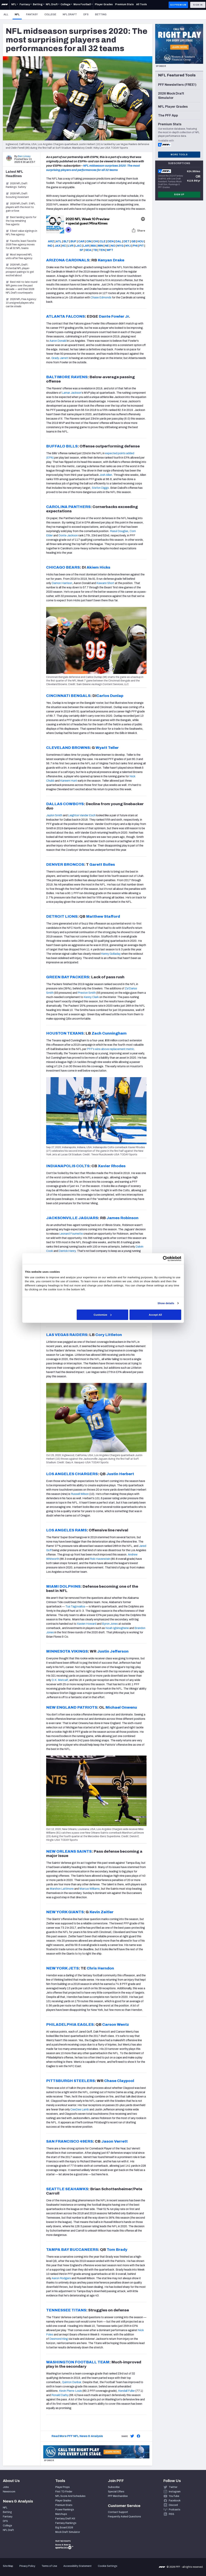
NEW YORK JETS (62, 1968)
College (50, 14)
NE (107, 245)
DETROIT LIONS (61, 916)
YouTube (174, 2496)
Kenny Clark (91, 997)
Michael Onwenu (121, 1707)
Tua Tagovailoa (75, 1606)
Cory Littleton (108, 1335)
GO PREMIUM (178, 5)
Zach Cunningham (109, 1033)
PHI (135, 245)
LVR (70, 245)
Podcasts (174, 2509)
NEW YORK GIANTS (65, 1912)
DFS (86, 14)
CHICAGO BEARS (63, 567)
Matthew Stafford (103, 916)
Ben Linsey (24, 156)
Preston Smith (87, 992)
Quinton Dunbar (71, 2382)
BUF (73, 241)
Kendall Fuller (126, 2390)
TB (95, 249)
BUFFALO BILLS (62, 446)
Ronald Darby (60, 2395)
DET (126, 241)
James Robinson (122, 1218)
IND (50, 245)
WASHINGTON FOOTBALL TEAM (77, 2362)
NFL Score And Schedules (70, 2496)
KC (64, 245)
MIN (100, 245)
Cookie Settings (107, 2566)
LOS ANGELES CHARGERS (72, 1474)
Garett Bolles (102, 864)
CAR (81, 241)
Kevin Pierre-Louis (70, 2390)
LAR (86, 245)
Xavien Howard (86, 1623)
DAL (118, 241)
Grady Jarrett (59, 358)
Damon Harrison (62, 583)
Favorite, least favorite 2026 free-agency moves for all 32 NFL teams (21, 245)
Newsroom (9, 2491)
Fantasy (32, 14)
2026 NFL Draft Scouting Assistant (17, 195)
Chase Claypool (119, 2081)
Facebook (174, 2500)
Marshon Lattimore (62, 1888)
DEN (110, 241)
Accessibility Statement (77, 2566)
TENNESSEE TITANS (66, 2310)
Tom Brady (117, 2250)
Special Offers (116, 2491)
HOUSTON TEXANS (65, 1033)
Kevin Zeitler (101, 1912)
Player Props (62, 2487)
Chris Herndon (100, 1968)
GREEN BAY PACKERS (67, 977)
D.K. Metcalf (60, 1680)
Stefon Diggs (100, 487)
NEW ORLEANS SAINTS (69, 1851)
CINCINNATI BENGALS (68, 696)
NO (113, 245)
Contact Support (118, 2512)
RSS (171, 2514)
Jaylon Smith (54, 815)
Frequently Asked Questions (124, 2516)
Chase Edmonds (101, 297)
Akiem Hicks (98, 567)
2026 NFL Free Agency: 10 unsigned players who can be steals (21, 303)
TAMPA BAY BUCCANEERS (72, 2250)
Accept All (155, 1314)
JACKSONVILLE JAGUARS (72, 1218)
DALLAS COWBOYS (65, 804)
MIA (93, 245)
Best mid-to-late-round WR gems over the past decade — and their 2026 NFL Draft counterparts (21, 287)
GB (133, 241)
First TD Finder (63, 2491)
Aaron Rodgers (61, 2278)
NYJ (128, 245)
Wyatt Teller (107, 748)
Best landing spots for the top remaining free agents (21, 221)
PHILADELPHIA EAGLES (70, 2024)
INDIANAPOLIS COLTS (67, 1166)
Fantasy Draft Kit (65, 2518)
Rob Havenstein (100, 1558)
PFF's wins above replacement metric (110, 1049)
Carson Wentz (115, 2024)
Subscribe (114, 2487)
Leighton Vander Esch (82, 815)
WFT (110, 249)
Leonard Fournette (71, 1233)
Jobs (6, 2487)
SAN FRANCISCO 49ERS (69, 2141)
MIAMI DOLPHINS (63, 1586)
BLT (66, 241)
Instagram (174, 2491)
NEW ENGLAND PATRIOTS (71, 1707)
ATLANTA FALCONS (65, 316)
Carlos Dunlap (109, 696)
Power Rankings (64, 2509)
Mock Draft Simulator (67, 2532)
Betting (101, 14)
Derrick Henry (67, 1250)
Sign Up (179, 194)
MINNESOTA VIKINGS (67, 1651)
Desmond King (58, 2338)
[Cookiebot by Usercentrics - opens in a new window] (165, 1258)
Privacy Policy (27, 2566)
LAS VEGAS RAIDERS (66, 1335)
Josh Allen (105, 474)
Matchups (61, 2514)
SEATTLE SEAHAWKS (67, 2189)
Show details (166, 1303)
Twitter (173, 2487)
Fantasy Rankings (65, 2523)
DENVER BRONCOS (65, 864)
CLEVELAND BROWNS (68, 748)
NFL (18, 14)
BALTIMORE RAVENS (66, 377)
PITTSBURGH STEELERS (70, 2081)
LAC (78, 245)
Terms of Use (49, 2566)
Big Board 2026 (64, 2527)
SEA (88, 249)
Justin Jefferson (113, 1651)
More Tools (179, 154)
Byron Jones (110, 1623)
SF (81, 249)
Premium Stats (63, 2505)
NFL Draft (70, 14)
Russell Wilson (80, 1493)
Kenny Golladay (111, 953)
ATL (59, 241)
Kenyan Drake (111, 260)
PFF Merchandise (118, 2496)
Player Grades (63, 2500)
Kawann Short (105, 583)
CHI (95, 241)
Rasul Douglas (119, 531)
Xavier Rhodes (112, 1166)
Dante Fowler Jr (114, 316)
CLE (103, 241)
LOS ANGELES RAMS (66, 1530)
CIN (88, 241)
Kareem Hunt (68, 780)
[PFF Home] (4, 4)
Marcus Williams (89, 1888)
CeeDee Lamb (79, 2109)
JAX (57, 245)
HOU (140, 241)
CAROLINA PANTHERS (68, 507)
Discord (173, 2505)
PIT (141, 245)
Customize (103, 1314)
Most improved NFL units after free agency (19, 256)
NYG (120, 245)
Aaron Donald (57, 340)
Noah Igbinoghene (117, 1628)
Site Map (8, 2566)
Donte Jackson (68, 535)
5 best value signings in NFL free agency (21, 233)
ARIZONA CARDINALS (67, 260)
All (6, 14)
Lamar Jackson (71, 392)
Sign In (198, 5)
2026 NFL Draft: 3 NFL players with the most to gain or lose (20, 207)
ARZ (51, 241)
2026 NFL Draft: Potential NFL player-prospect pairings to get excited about (20, 270)
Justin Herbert (120, 1474)
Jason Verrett (114, 2141)
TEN (102, 249)
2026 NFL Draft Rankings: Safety (16, 185)
